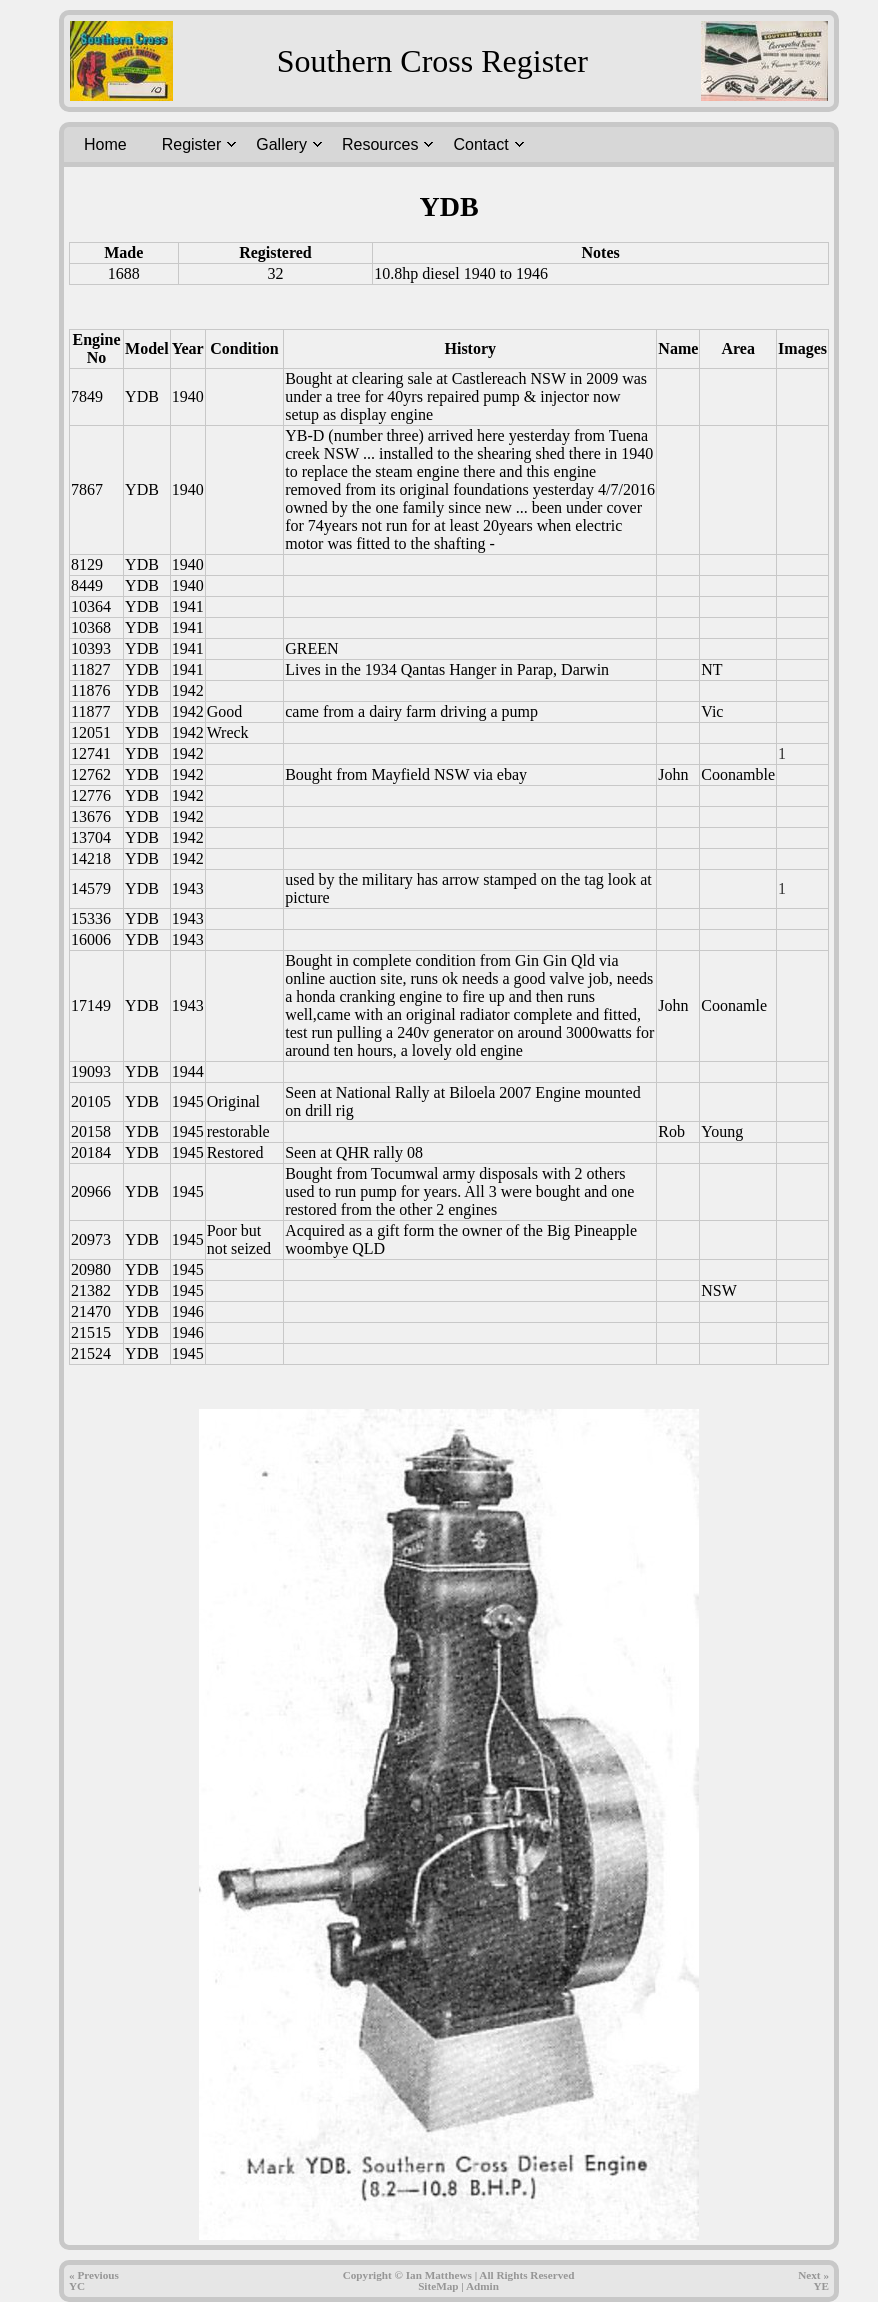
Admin (482, 2286)
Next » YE (813, 2280)
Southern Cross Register (432, 61)
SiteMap (438, 2286)
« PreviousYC (94, 2280)
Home (105, 144)
